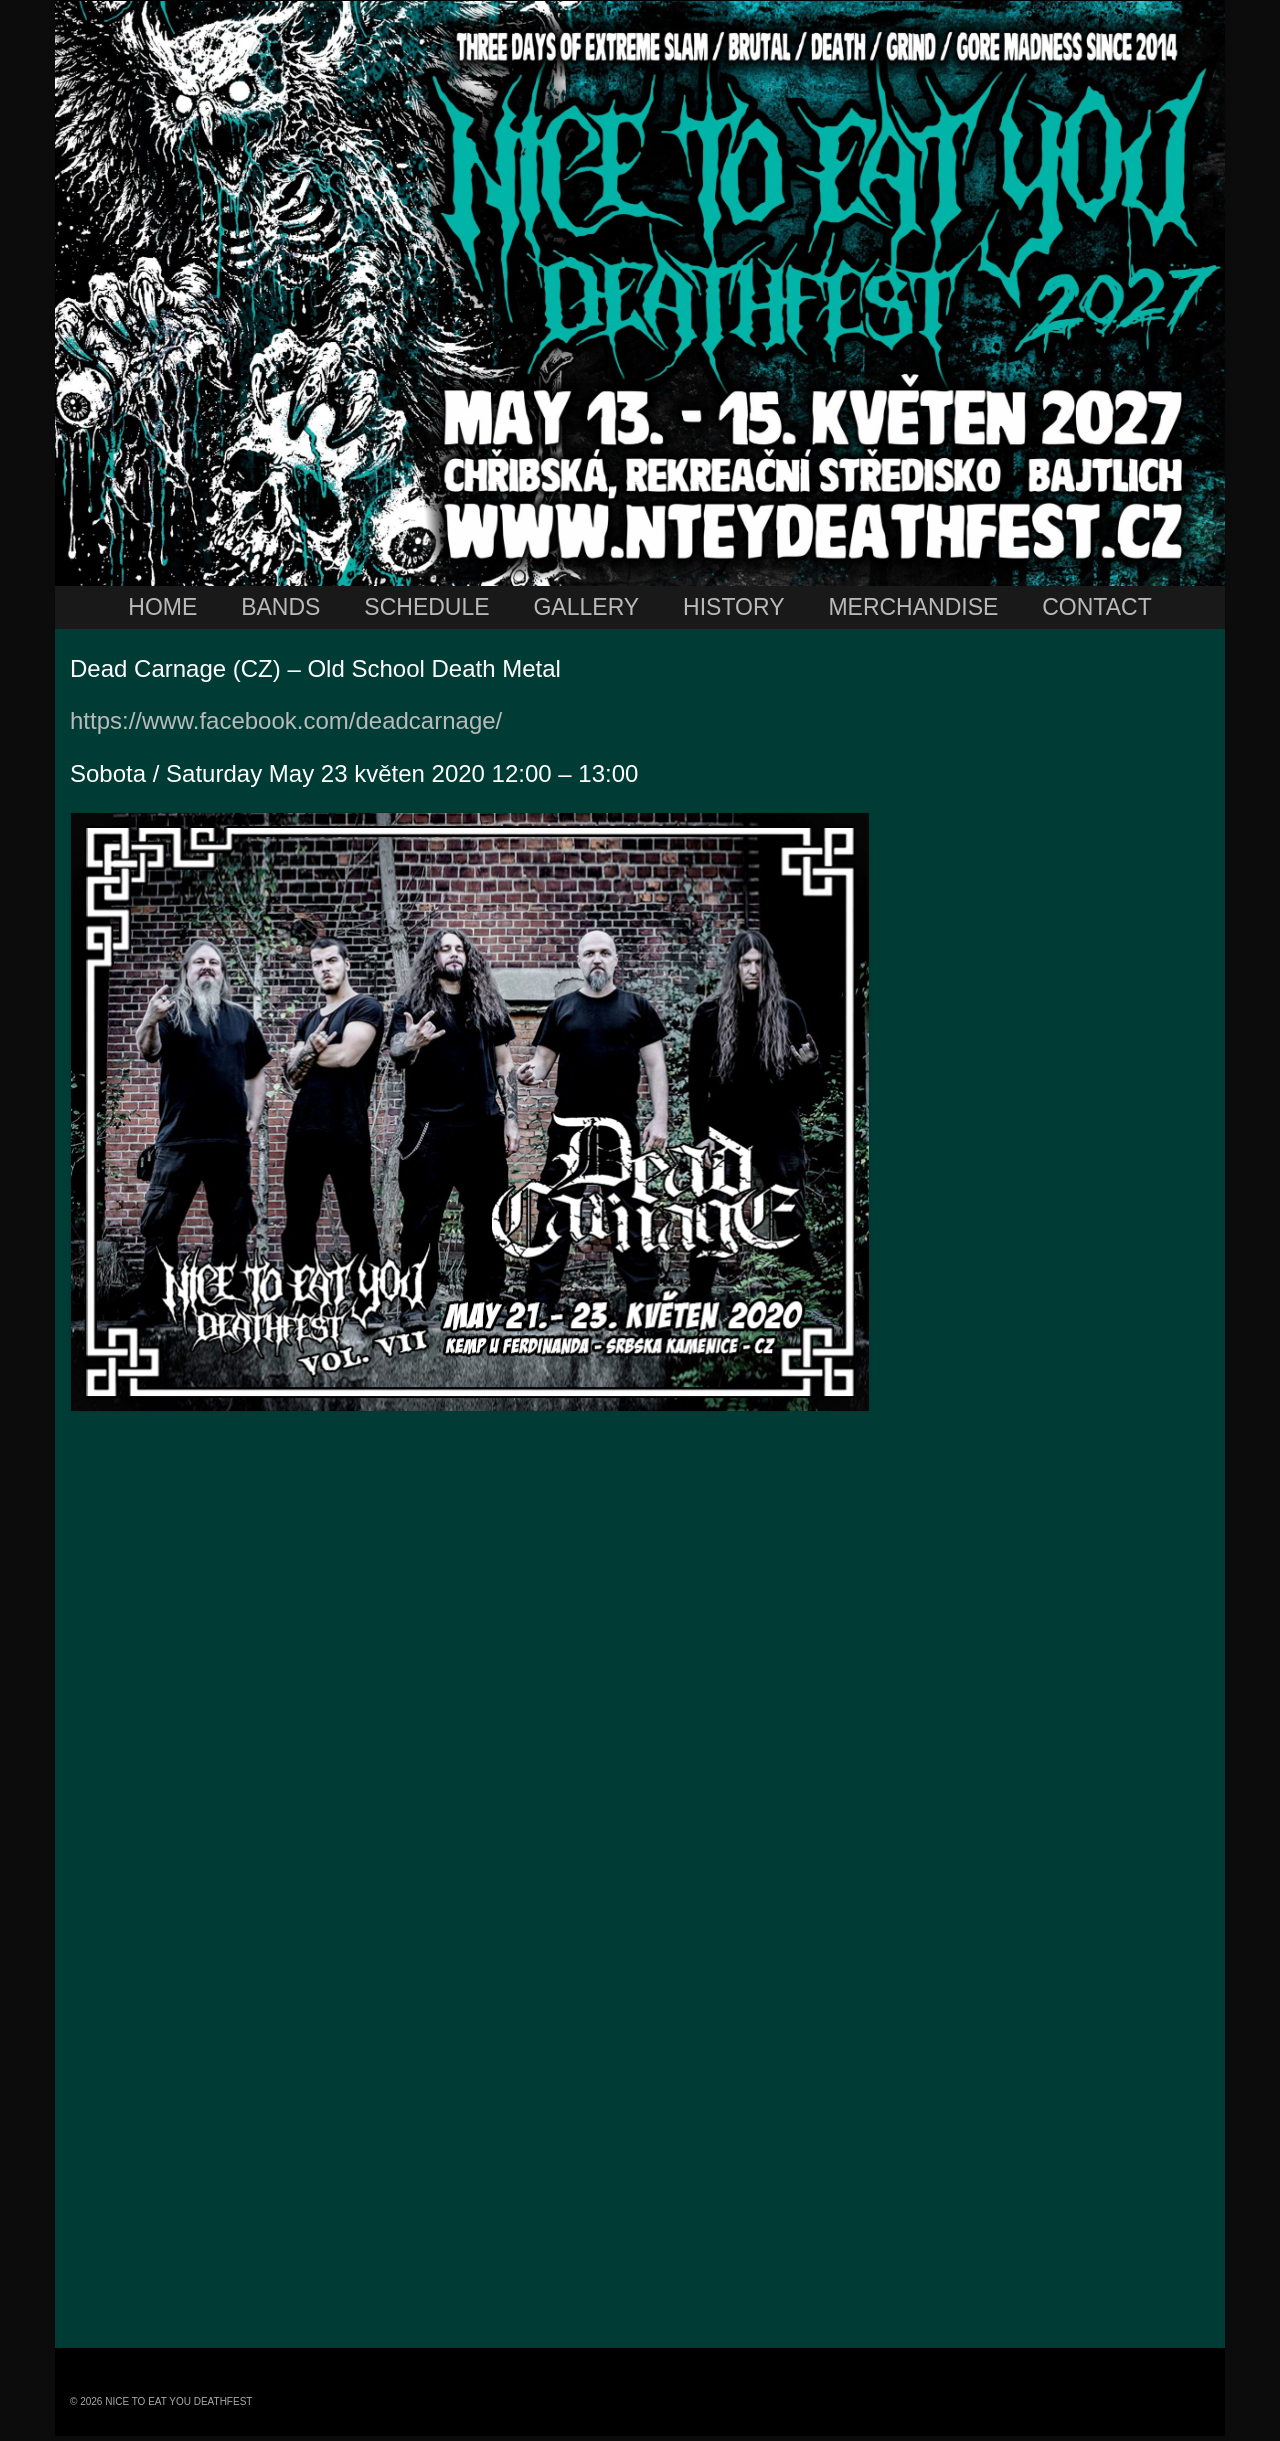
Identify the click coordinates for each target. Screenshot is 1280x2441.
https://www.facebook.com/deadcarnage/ (286, 720)
